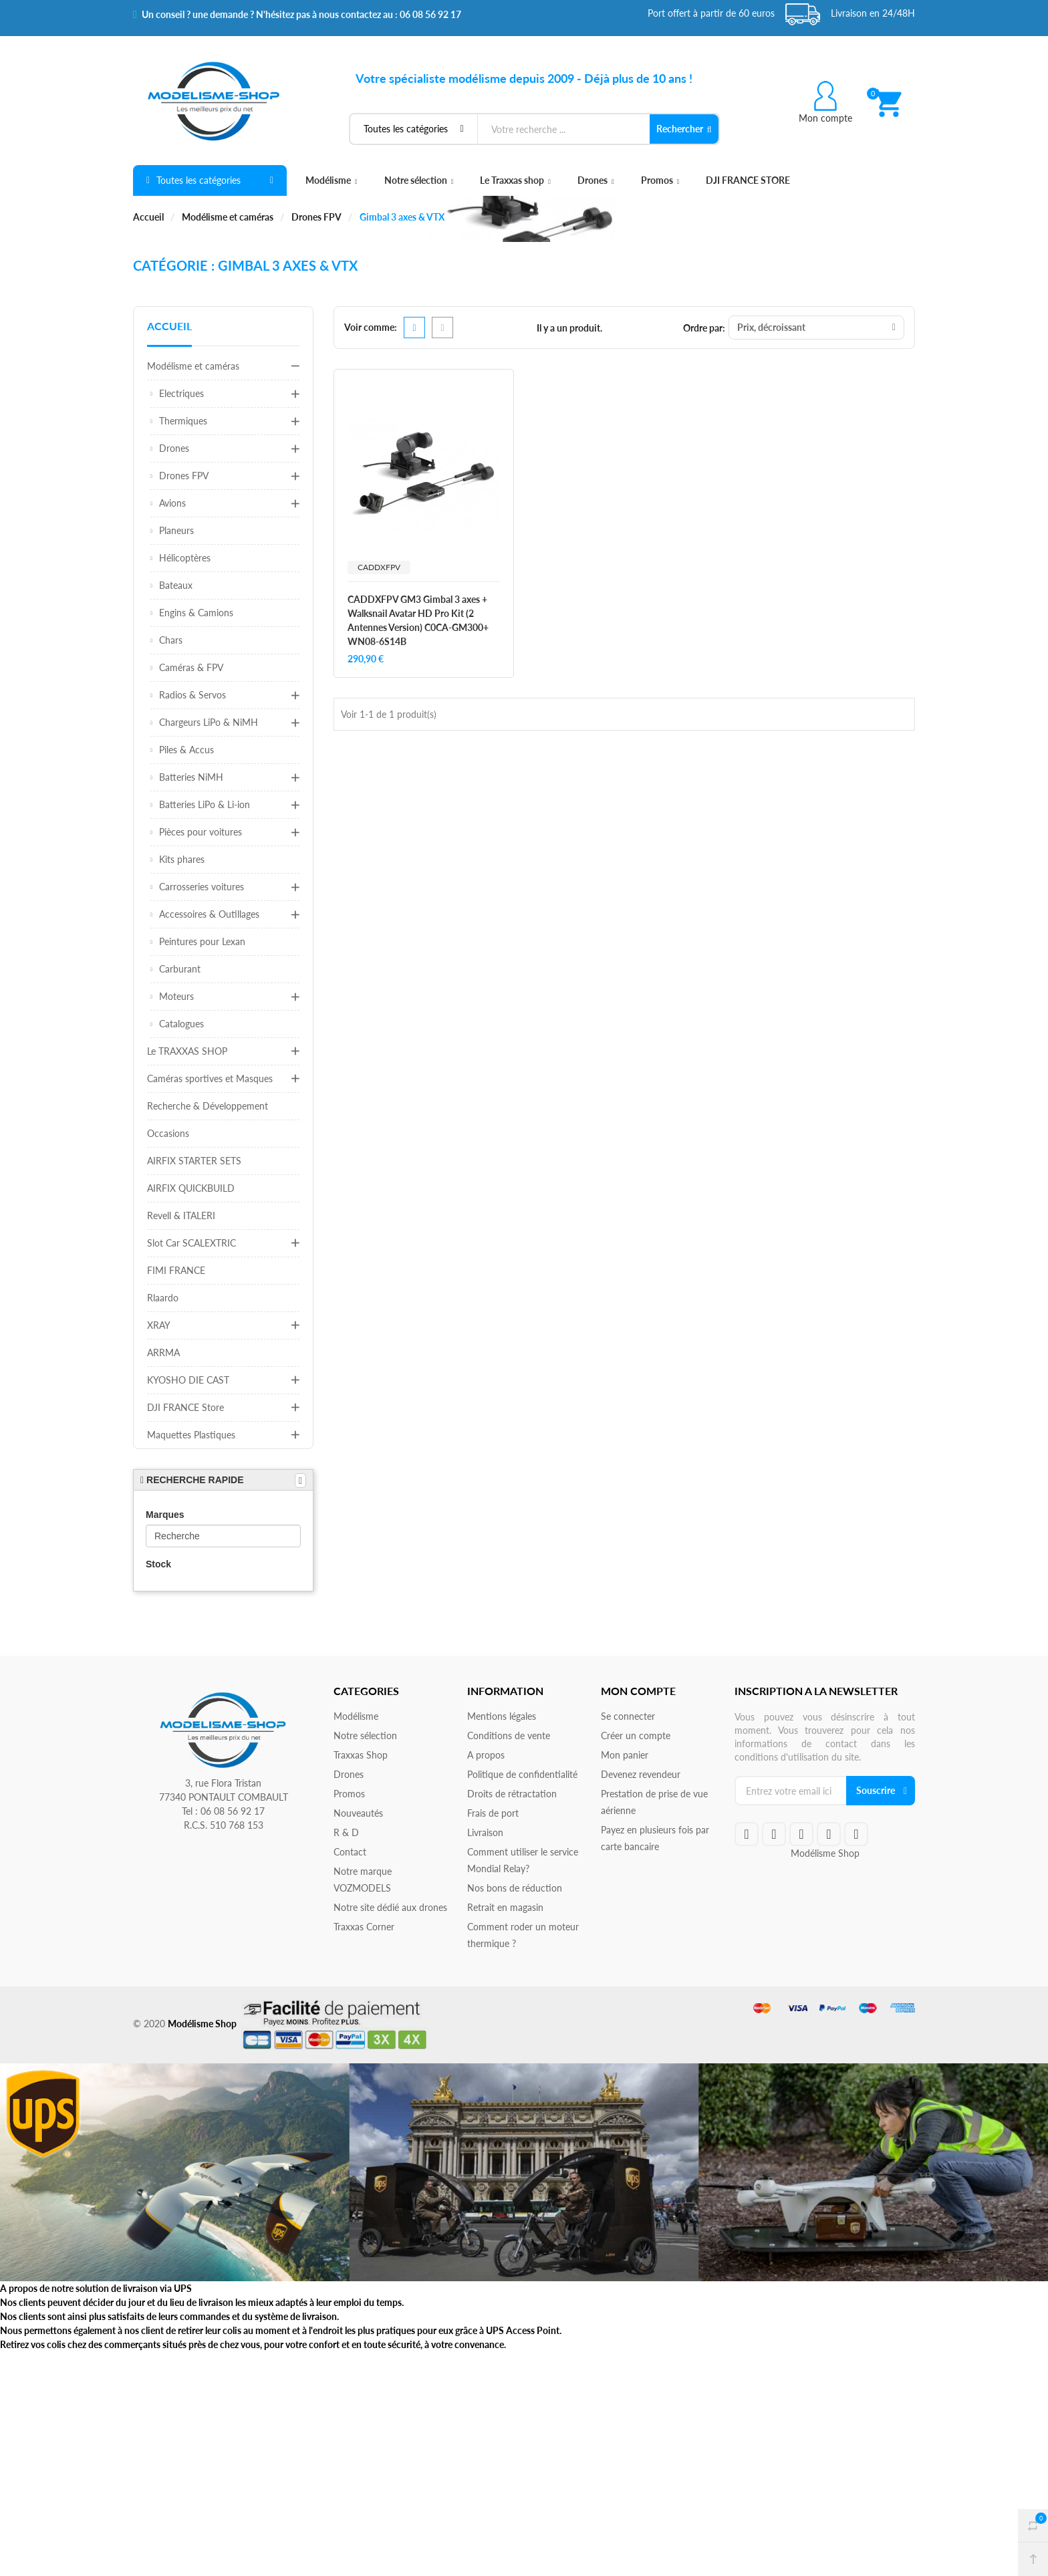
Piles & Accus (186, 749)
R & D (346, 1832)
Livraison (485, 1832)
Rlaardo (162, 1297)
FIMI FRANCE (176, 1270)
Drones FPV (184, 475)
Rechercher (684, 128)
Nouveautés (358, 1813)
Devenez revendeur (640, 1774)
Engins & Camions (196, 612)
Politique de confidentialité (522, 1774)
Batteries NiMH (191, 777)
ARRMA (163, 1352)
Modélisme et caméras (193, 366)
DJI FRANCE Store (185, 1407)
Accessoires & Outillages (209, 914)
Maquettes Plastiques (191, 1434)
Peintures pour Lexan (202, 941)
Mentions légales (501, 1716)
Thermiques (183, 420)
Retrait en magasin (505, 1907)
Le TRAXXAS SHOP (187, 1051)
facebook (747, 1834)
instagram (856, 1834)
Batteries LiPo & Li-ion (204, 804)
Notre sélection (419, 180)
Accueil (169, 325)
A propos (486, 1755)
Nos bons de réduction (514, 1888)
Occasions (168, 1133)
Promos (660, 180)
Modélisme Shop (825, 1853)
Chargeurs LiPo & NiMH (208, 722)
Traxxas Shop (361, 1755)
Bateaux (175, 585)
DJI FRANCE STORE (748, 180)
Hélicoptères (185, 557)
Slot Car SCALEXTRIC (191, 1243)
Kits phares (182, 859)
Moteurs (176, 996)
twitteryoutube (774, 1834)
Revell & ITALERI (181, 1215)
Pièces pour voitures (200, 832)
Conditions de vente (508, 1735)
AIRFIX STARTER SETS (194, 1160)
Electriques (181, 393)
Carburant (180, 969)
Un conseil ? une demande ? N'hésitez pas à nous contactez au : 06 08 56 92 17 (297, 14)
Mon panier (624, 1755)
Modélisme (331, 180)
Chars (170, 640)
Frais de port (493, 1813)
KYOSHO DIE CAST (188, 1380)
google (801, 1834)
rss (829, 1834)
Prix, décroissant (816, 327)
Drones (595, 180)
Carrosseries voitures (201, 886)
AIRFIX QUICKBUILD (191, 1188)
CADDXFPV (379, 567)
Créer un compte (635, 1735)
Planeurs (176, 530)
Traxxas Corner (364, 1926)
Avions (172, 503)
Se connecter (628, 1716)
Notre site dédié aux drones (390, 1907)
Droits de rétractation (512, 1793)
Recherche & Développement (207, 1106)
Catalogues (181, 1023)
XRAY (158, 1325)
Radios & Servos (192, 694)
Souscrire (875, 1790)
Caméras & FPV (191, 667)
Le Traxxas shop (515, 180)
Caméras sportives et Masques (210, 1078)
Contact (350, 1851)
